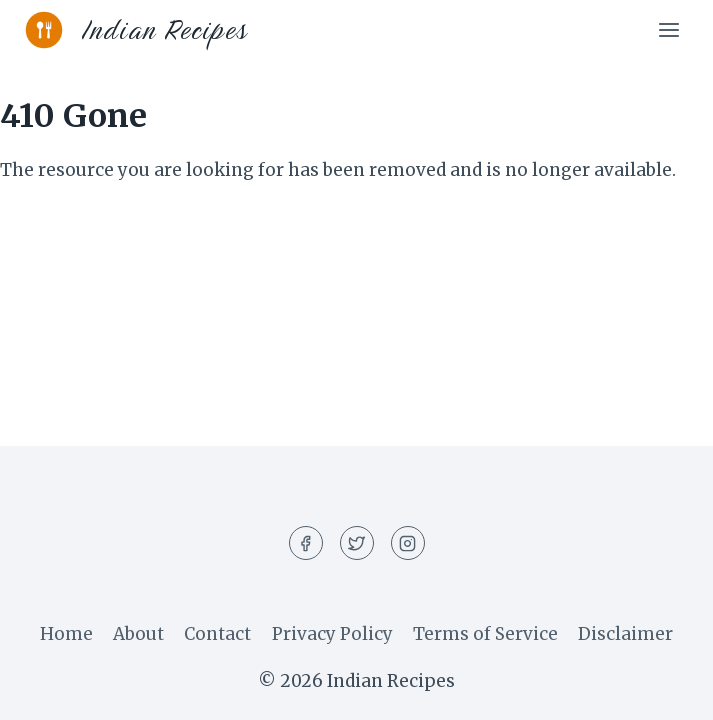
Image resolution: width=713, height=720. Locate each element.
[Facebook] (306, 543)
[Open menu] (668, 29)
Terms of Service (485, 634)
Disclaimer (625, 634)
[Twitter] (357, 543)
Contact (217, 634)
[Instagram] (408, 543)
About (138, 634)
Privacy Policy (332, 634)
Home (66, 634)
